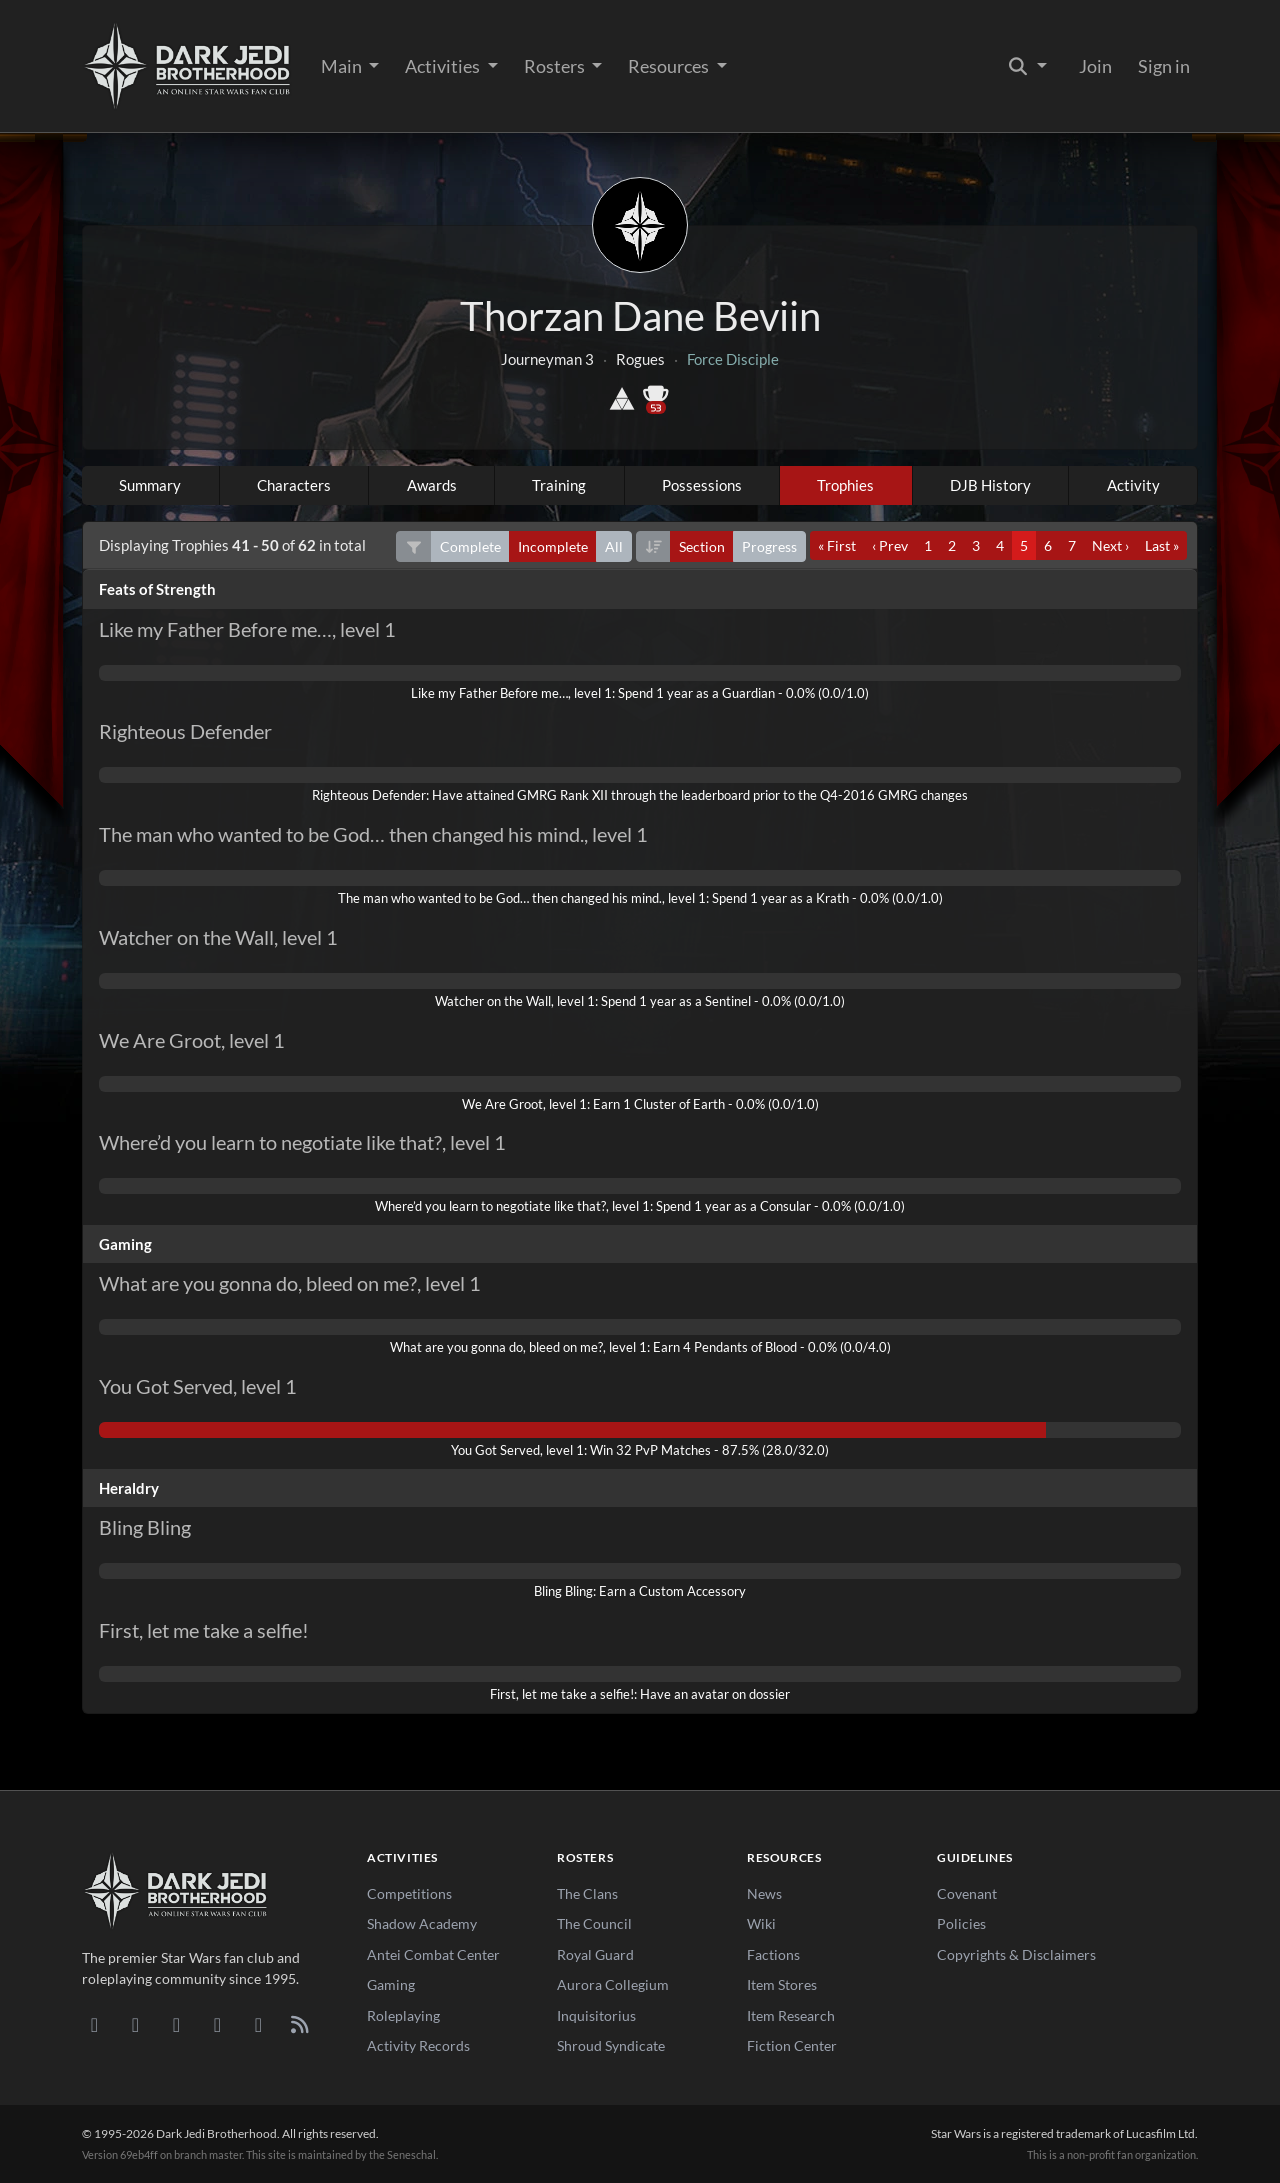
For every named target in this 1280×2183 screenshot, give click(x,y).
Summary (150, 485)
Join (1095, 66)
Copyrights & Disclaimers (1016, 1954)
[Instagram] (217, 2024)
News (764, 1893)
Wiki (761, 1923)
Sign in (1164, 66)
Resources (670, 66)
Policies (961, 1923)
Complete (470, 546)
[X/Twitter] (258, 2024)
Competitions (409, 1893)
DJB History (990, 485)
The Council (594, 1923)
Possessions (702, 485)
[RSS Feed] (299, 2024)
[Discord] (94, 2024)
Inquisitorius (596, 2015)
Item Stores (782, 1984)
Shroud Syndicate (611, 2045)
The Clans (587, 1893)
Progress (769, 546)
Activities (444, 66)
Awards (432, 485)
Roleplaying (403, 2015)
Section (702, 546)
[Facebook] (176, 2024)
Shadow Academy (422, 1923)
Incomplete (553, 546)
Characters (294, 485)
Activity (1133, 485)
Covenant (967, 1893)
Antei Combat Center (433, 1954)
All (614, 546)
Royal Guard (595, 1954)
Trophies (845, 485)
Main (343, 66)
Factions (773, 1954)
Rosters (556, 66)
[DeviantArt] (135, 2024)
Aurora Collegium (613, 1984)
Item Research (791, 2015)
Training (559, 485)
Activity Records (418, 2045)
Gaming (391, 1984)
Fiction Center (792, 2045)
